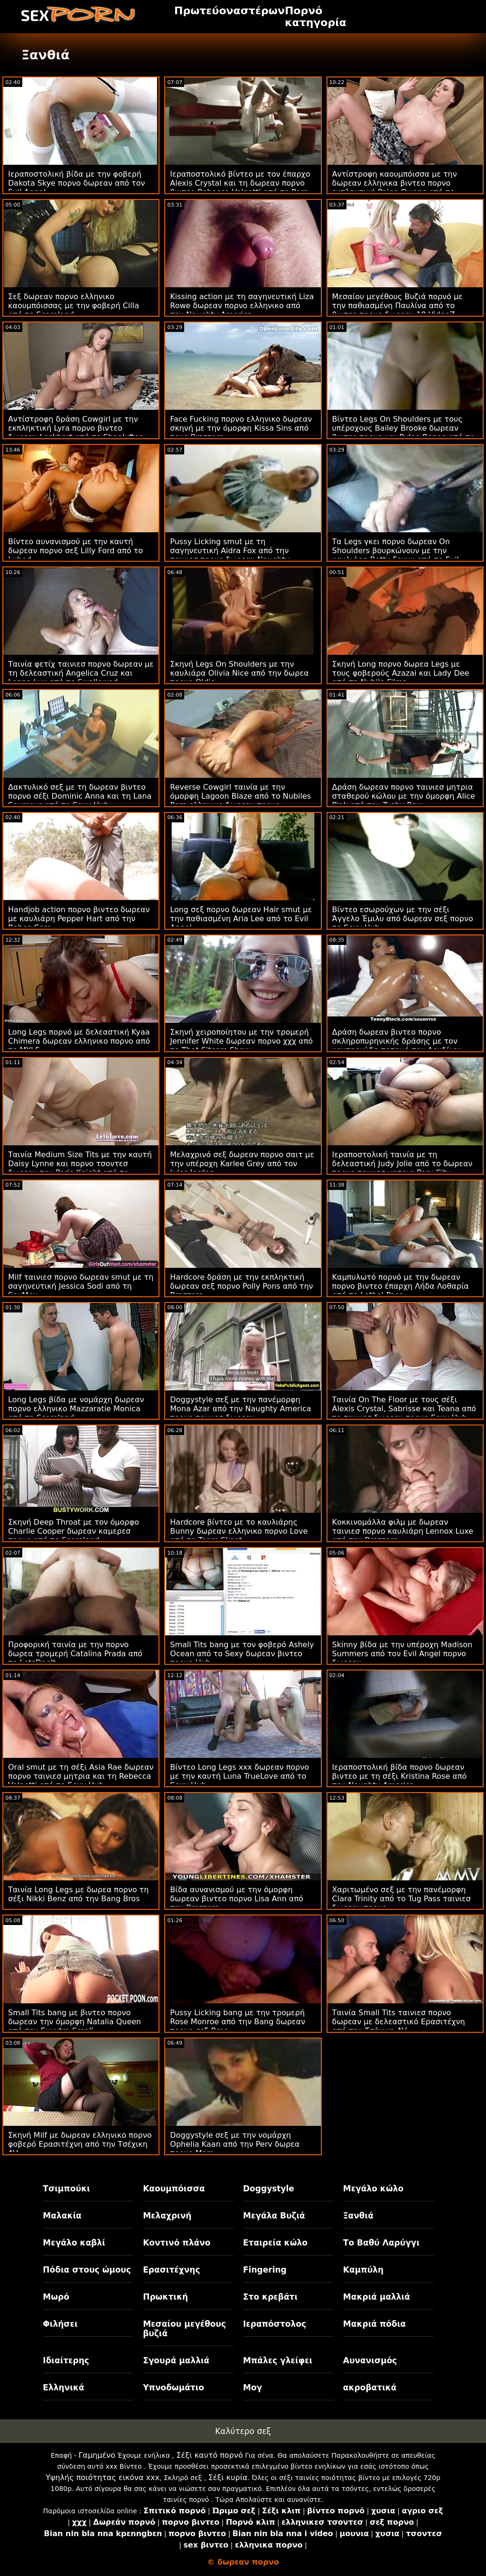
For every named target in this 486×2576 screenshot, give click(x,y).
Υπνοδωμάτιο (173, 2387)
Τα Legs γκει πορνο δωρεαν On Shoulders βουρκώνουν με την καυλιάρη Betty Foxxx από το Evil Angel (395, 555)
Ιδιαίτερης (66, 2360)
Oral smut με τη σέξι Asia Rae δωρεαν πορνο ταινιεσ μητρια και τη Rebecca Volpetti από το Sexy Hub (81, 1776)
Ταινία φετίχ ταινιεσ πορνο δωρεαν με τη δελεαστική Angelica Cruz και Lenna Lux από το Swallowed (81, 673)
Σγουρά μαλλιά (176, 2360)
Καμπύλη (363, 2269)
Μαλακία (62, 2215)
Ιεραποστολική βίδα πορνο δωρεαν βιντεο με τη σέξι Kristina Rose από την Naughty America (399, 1776)
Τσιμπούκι (66, 2188)
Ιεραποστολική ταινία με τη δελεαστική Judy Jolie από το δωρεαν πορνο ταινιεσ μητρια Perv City (402, 1163)
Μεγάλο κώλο (373, 2188)
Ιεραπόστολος (274, 2324)
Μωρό (56, 2297)
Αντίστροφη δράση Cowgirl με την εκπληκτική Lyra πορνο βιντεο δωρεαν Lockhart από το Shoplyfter (75, 428)
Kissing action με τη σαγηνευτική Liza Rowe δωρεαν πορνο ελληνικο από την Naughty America (242, 305)
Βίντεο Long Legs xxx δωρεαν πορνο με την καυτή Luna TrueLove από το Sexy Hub (239, 1776)
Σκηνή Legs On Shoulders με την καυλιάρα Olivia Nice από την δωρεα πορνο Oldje (239, 673)
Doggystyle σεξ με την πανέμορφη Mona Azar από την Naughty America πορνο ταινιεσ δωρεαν (240, 1408)
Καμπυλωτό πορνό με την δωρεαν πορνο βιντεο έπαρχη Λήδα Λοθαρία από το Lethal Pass (400, 1286)
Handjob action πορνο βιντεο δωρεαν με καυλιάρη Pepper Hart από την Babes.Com (79, 918)
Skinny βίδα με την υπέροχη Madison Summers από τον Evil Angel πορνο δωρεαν (402, 1653)
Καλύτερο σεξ (243, 2431)
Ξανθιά (358, 2215)
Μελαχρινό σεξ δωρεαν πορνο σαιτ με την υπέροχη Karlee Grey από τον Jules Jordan (242, 1163)
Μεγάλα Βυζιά (274, 2215)
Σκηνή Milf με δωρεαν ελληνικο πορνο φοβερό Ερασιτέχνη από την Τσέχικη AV (79, 2144)
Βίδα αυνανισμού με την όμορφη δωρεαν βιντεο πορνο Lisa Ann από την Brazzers (236, 1898)
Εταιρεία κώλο (275, 2242)
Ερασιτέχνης (171, 2269)
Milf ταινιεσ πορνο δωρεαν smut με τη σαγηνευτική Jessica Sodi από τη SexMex (80, 1286)
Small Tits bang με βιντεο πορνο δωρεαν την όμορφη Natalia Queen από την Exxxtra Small (74, 2021)
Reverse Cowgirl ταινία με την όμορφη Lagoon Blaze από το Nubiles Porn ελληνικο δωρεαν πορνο (240, 796)
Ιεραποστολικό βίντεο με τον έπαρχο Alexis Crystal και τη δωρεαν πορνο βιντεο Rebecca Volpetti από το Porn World (240, 188)
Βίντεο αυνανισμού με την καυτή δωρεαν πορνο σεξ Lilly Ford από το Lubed (75, 550)
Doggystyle (268, 2188)
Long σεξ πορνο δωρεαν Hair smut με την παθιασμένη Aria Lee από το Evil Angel (241, 918)
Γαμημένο (96, 2455)
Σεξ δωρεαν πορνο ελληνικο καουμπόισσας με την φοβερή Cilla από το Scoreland (73, 305)
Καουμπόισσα (174, 2188)
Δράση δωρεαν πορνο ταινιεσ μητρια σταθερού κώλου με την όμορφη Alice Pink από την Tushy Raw (403, 796)
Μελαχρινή (167, 2215)
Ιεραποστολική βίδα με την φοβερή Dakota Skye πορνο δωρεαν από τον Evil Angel (76, 183)
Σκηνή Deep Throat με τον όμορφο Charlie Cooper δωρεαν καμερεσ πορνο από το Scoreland (73, 1531)
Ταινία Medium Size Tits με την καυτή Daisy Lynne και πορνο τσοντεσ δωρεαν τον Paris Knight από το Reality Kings (80, 1168)
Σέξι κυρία (228, 2477)
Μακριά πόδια (374, 2324)
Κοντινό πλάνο (176, 2242)
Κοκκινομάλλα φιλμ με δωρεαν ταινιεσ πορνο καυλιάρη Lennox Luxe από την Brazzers (402, 1531)
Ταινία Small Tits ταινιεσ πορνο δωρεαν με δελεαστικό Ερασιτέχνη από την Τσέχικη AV (398, 2021)
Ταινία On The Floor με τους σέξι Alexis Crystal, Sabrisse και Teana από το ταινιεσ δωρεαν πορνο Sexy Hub (404, 1408)
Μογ (252, 2387)
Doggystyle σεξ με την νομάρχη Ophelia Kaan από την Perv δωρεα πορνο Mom (234, 2144)
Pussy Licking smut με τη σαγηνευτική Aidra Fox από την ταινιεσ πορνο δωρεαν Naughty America (230, 555)
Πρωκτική (165, 2297)
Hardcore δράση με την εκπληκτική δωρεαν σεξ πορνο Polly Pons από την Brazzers (241, 1286)
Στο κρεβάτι (270, 2297)
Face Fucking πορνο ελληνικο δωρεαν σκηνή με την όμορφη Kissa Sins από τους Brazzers (241, 428)
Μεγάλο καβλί (74, 2242)
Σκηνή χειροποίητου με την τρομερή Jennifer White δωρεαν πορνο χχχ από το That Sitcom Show (241, 1041)
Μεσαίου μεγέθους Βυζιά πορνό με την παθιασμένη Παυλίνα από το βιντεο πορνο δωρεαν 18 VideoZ (397, 305)
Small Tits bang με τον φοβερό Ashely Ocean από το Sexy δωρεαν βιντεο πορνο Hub (242, 1653)
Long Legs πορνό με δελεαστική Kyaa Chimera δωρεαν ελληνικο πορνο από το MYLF (79, 1041)
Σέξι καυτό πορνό (209, 2455)
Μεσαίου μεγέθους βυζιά (184, 2328)
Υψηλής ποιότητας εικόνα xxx (102, 2477)
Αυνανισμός (370, 2360)
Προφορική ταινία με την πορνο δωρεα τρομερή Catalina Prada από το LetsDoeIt (75, 1653)
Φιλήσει (60, 2324)
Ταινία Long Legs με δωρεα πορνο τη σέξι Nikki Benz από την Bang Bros (78, 1894)
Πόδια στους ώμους (87, 2269)
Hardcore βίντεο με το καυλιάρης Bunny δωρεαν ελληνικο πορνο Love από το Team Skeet (239, 1531)
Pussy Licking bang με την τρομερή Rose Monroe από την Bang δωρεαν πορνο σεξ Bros (237, 2021)
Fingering (265, 2269)
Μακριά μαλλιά (376, 2297)
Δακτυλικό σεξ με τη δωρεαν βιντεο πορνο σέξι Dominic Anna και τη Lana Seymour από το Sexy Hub (79, 796)
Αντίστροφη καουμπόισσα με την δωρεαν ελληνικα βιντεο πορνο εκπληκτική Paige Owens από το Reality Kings (394, 188)
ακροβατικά (370, 2387)
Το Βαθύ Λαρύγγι (381, 2242)
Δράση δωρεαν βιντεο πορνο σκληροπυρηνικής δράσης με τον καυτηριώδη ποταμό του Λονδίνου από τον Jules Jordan (397, 1046)
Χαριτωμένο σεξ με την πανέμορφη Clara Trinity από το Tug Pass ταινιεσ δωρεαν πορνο (401, 1898)
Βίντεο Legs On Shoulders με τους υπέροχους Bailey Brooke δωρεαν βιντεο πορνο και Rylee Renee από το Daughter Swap (403, 433)
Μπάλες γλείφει (277, 2360)
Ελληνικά (63, 2387)
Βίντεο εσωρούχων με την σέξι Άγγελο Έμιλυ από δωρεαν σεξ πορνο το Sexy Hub (402, 918)
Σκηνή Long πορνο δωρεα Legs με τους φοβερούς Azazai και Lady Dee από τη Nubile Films (400, 673)
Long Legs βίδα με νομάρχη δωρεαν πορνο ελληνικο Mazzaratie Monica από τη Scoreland (76, 1408)
